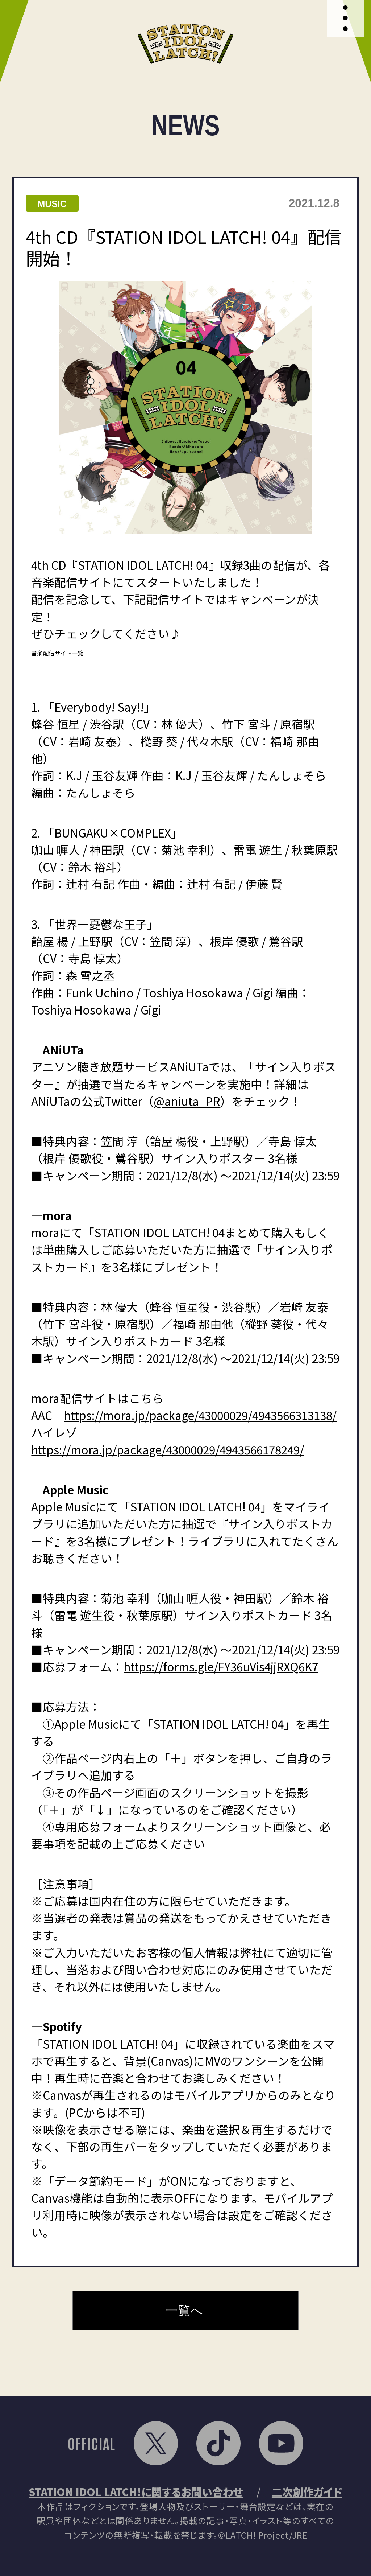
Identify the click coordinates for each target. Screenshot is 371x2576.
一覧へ (184, 2310)
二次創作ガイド (307, 2491)
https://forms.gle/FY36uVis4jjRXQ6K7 (221, 1666)
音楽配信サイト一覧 (57, 653)
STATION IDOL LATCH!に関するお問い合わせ (136, 2491)
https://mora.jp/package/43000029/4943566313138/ (200, 1415)
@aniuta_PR (187, 1100)
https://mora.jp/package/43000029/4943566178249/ (167, 1449)
